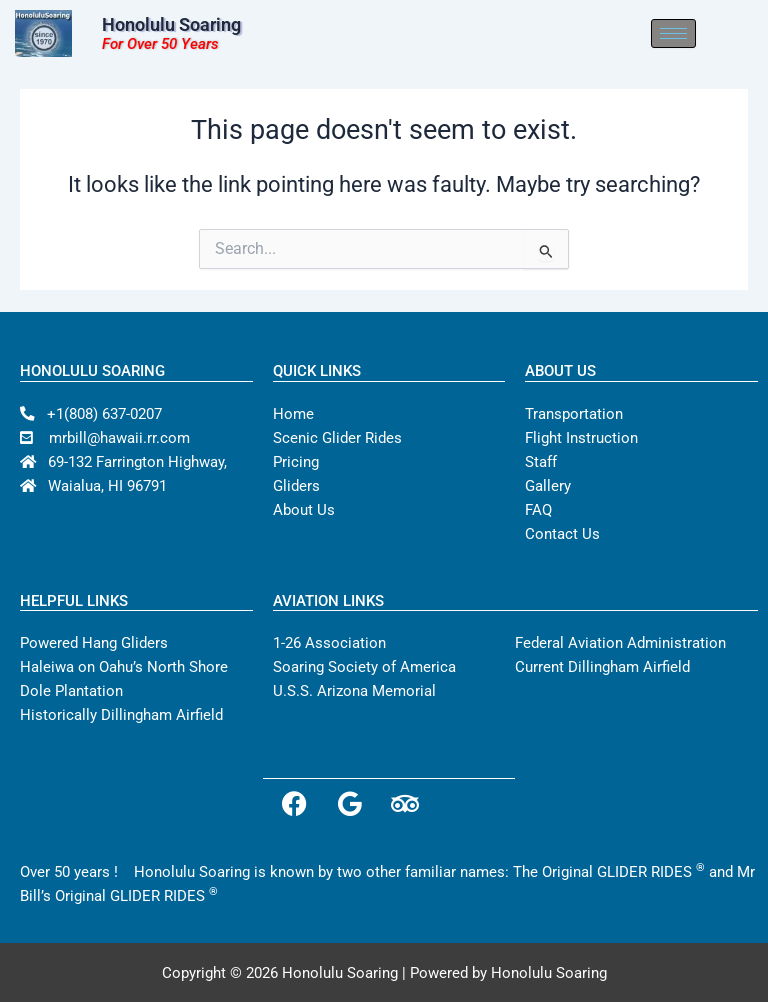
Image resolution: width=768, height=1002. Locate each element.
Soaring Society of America (364, 667)
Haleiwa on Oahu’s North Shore (124, 667)
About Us (304, 510)
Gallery (548, 486)
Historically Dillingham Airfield (121, 715)
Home (293, 414)
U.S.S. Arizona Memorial (354, 691)
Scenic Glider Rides (337, 438)
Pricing (296, 462)
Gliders (296, 486)
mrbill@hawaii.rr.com (105, 438)
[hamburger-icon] (715, 33)
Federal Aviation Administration (620, 643)
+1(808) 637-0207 (91, 414)
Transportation (574, 414)
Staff (541, 462)
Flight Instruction (581, 438)
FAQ (538, 510)
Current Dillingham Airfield (602, 667)
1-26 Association (329, 643)
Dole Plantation (71, 691)
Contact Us (562, 534)
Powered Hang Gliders (94, 643)
